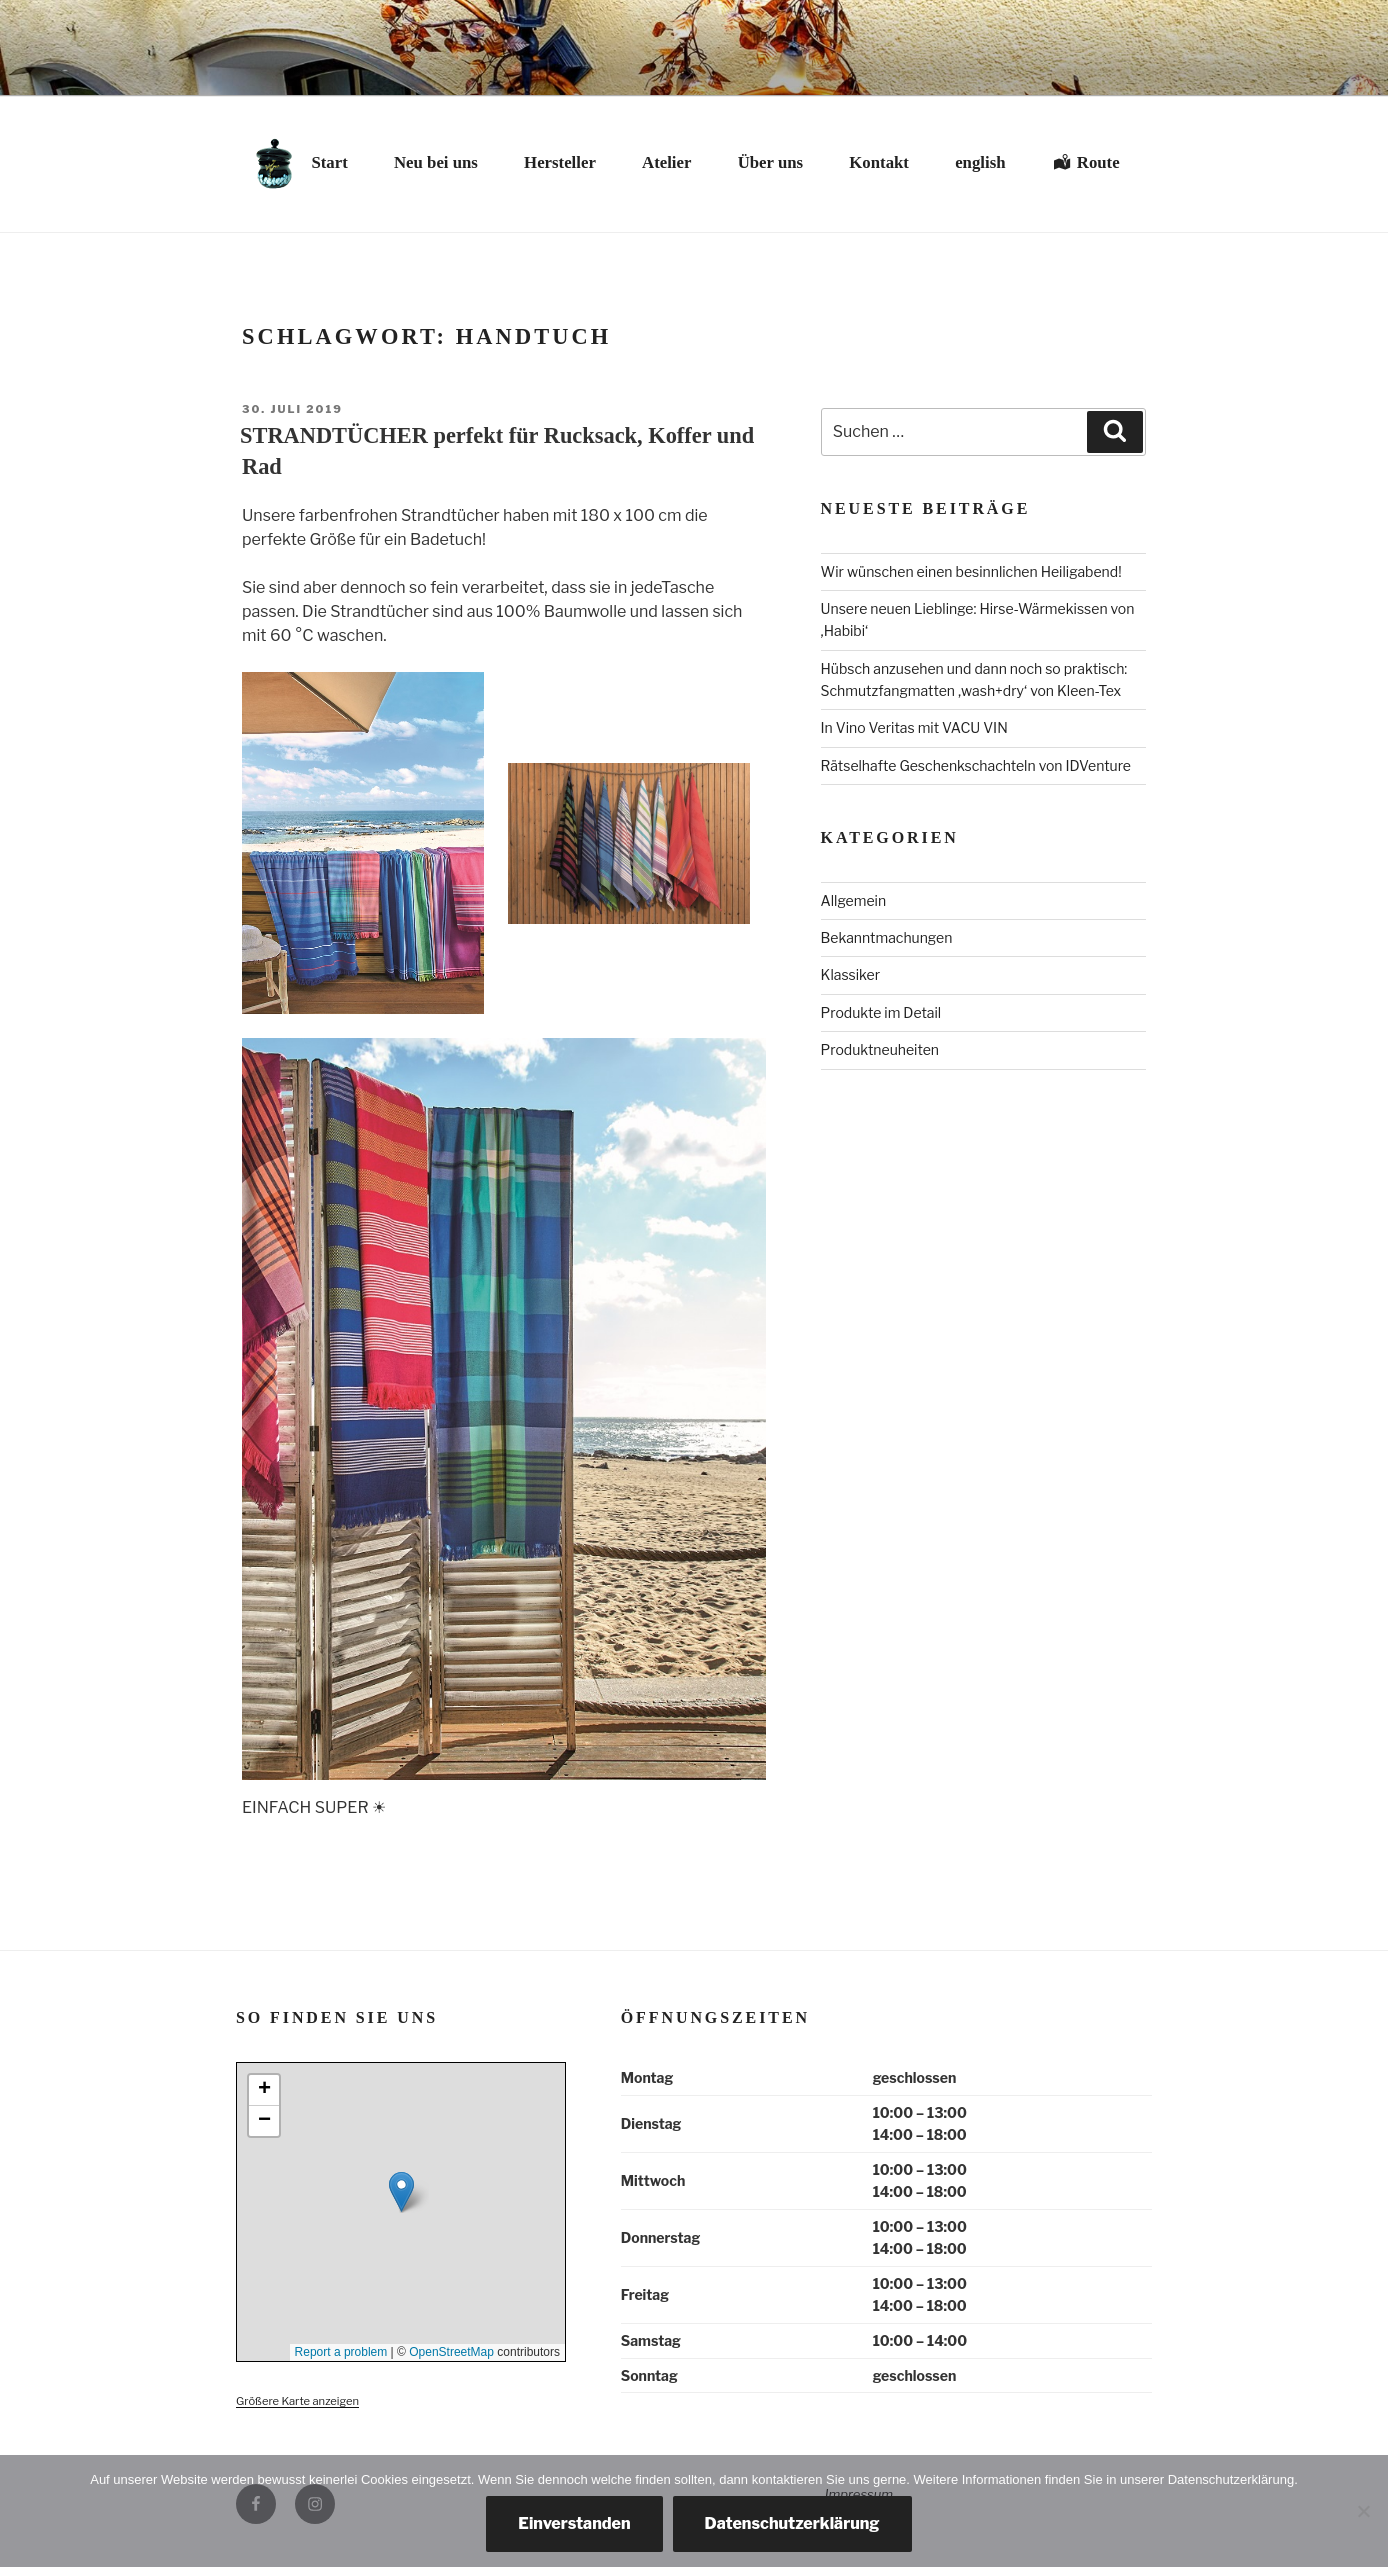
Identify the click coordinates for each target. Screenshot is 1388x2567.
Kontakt (879, 162)
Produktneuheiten (880, 1049)
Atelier (666, 162)
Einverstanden (574, 2523)
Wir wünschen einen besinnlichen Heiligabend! (971, 571)
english (980, 162)
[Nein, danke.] (1363, 2511)
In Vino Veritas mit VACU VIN (914, 727)
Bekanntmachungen (887, 937)
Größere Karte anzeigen (297, 2401)
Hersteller (560, 162)
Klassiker (851, 974)
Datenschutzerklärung (792, 2523)
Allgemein (854, 900)
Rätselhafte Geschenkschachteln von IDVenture (976, 765)
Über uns (770, 162)
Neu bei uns (436, 162)
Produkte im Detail (881, 1012)
